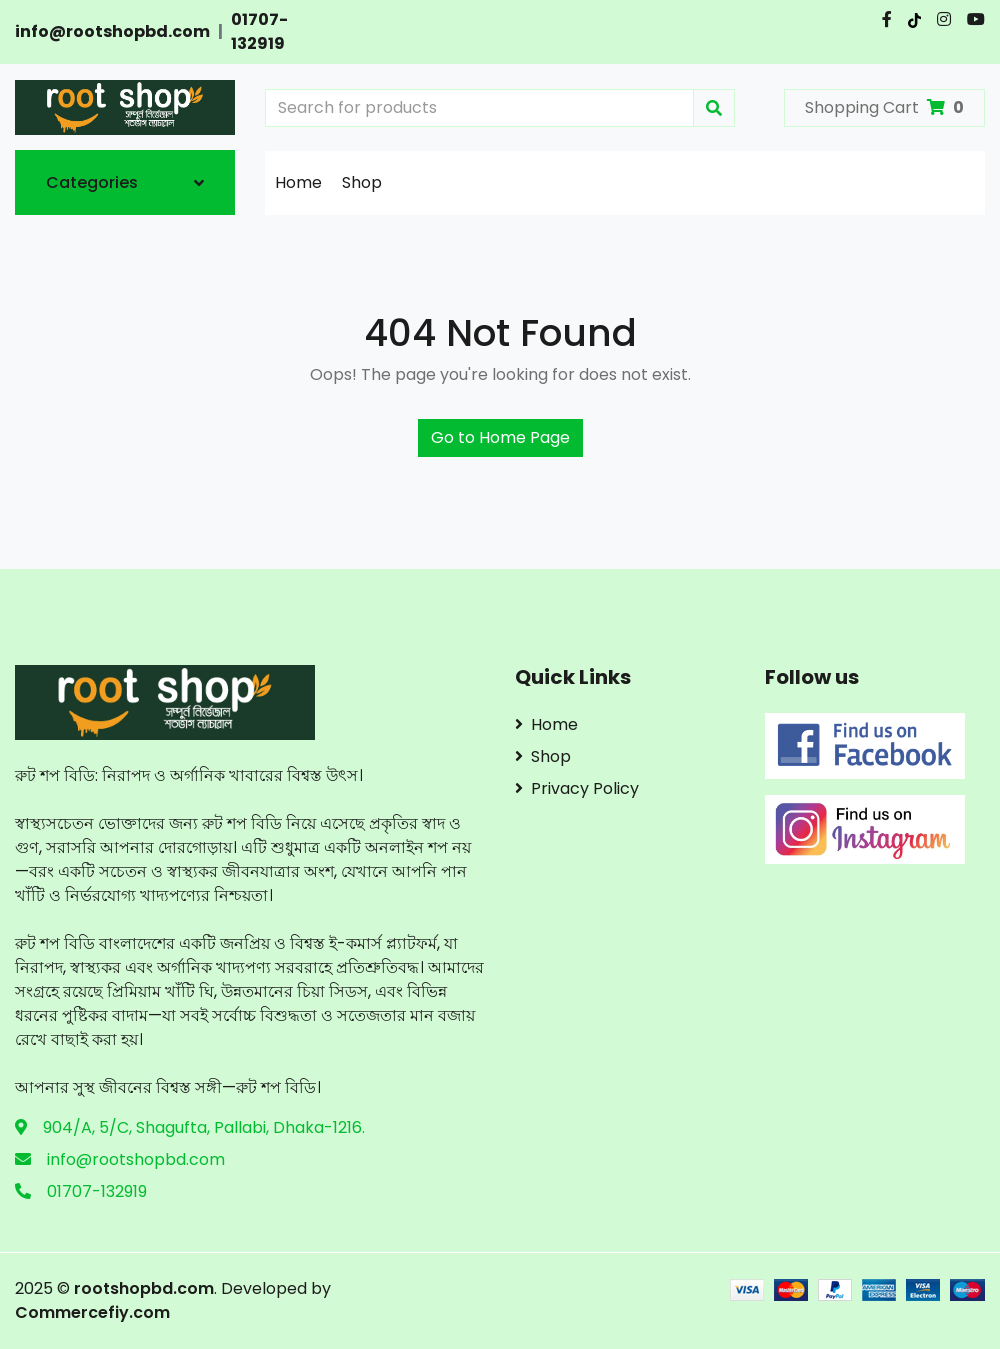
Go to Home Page (500, 437)
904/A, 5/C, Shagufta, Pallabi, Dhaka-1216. (204, 1127)
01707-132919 (259, 31)
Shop (362, 182)
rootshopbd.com (144, 1288)
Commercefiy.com (92, 1312)
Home (298, 182)
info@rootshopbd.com (112, 31)
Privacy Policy (577, 788)
